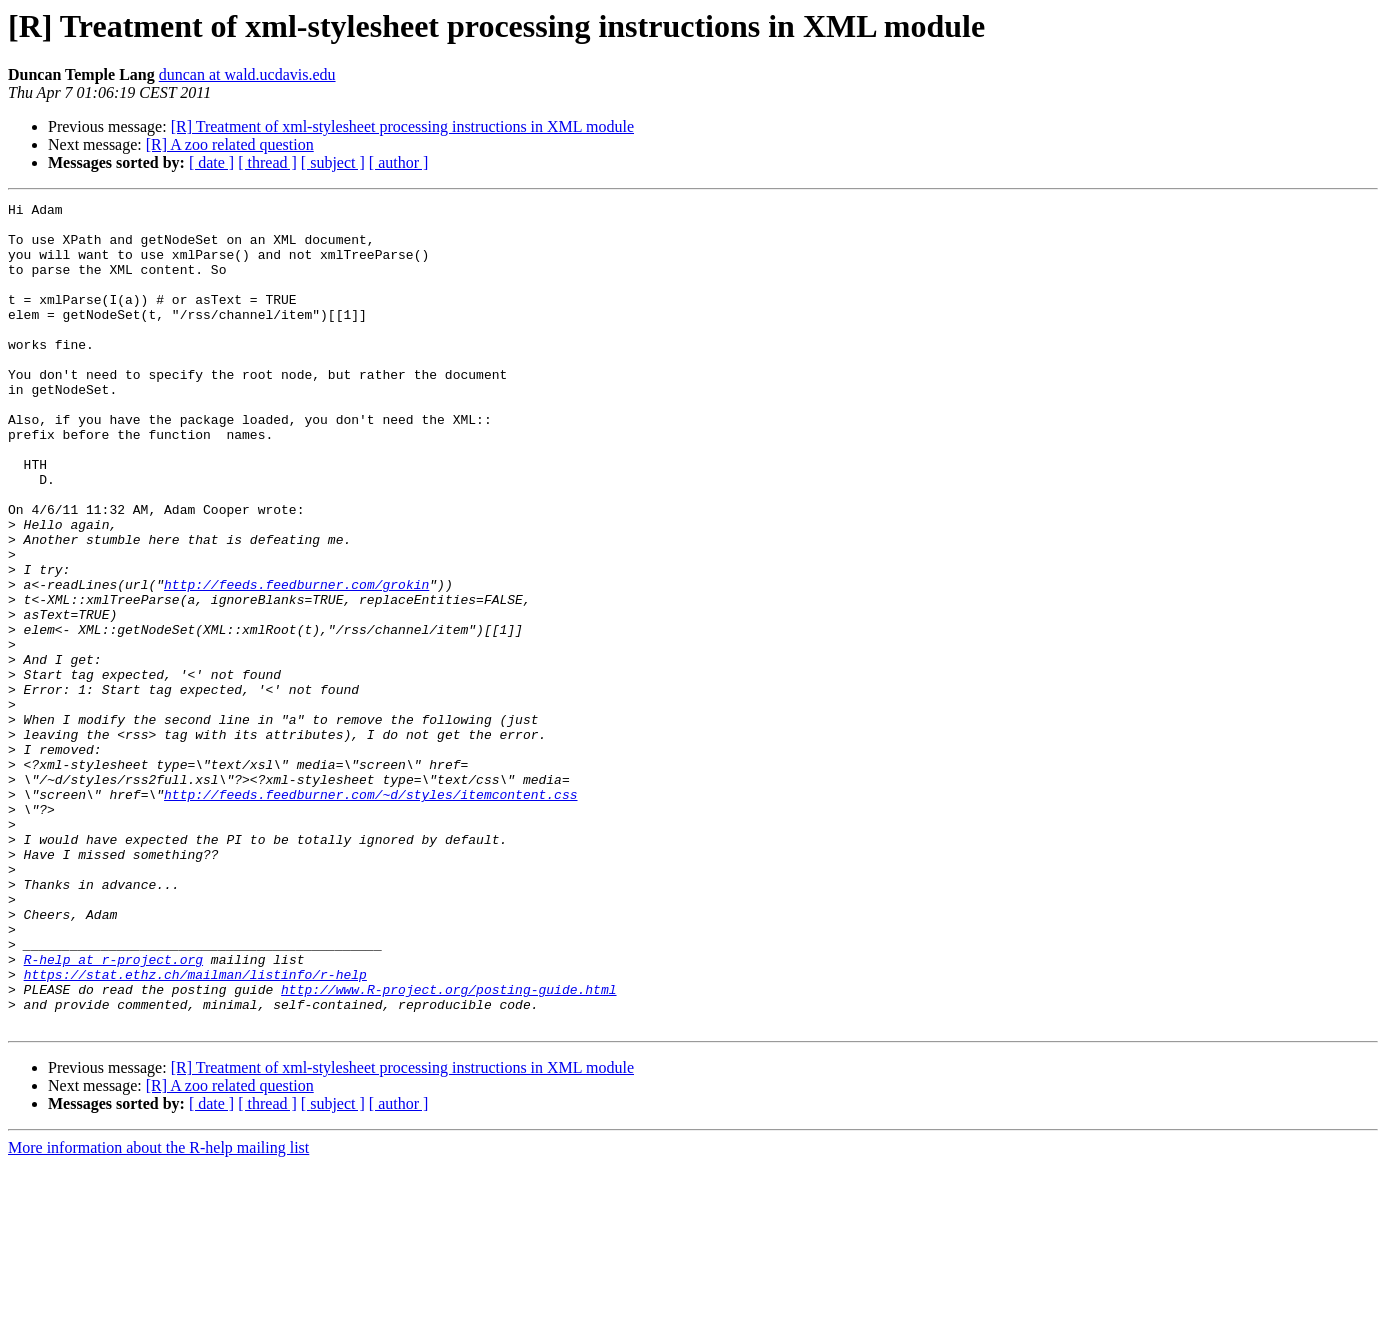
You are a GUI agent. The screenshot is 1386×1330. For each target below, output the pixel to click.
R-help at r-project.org (113, 1112)
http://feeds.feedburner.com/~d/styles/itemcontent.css (370, 914)
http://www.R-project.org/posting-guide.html (448, 1148)
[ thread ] (267, 162)
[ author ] (399, 162)
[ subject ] (333, 162)
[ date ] (211, 162)
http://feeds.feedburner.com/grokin (296, 662)
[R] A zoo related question (230, 144)
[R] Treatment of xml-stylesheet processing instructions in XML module (402, 126)
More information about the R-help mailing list (158, 1312)
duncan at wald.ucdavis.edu (247, 74)
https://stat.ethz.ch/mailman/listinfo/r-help (195, 1130)
